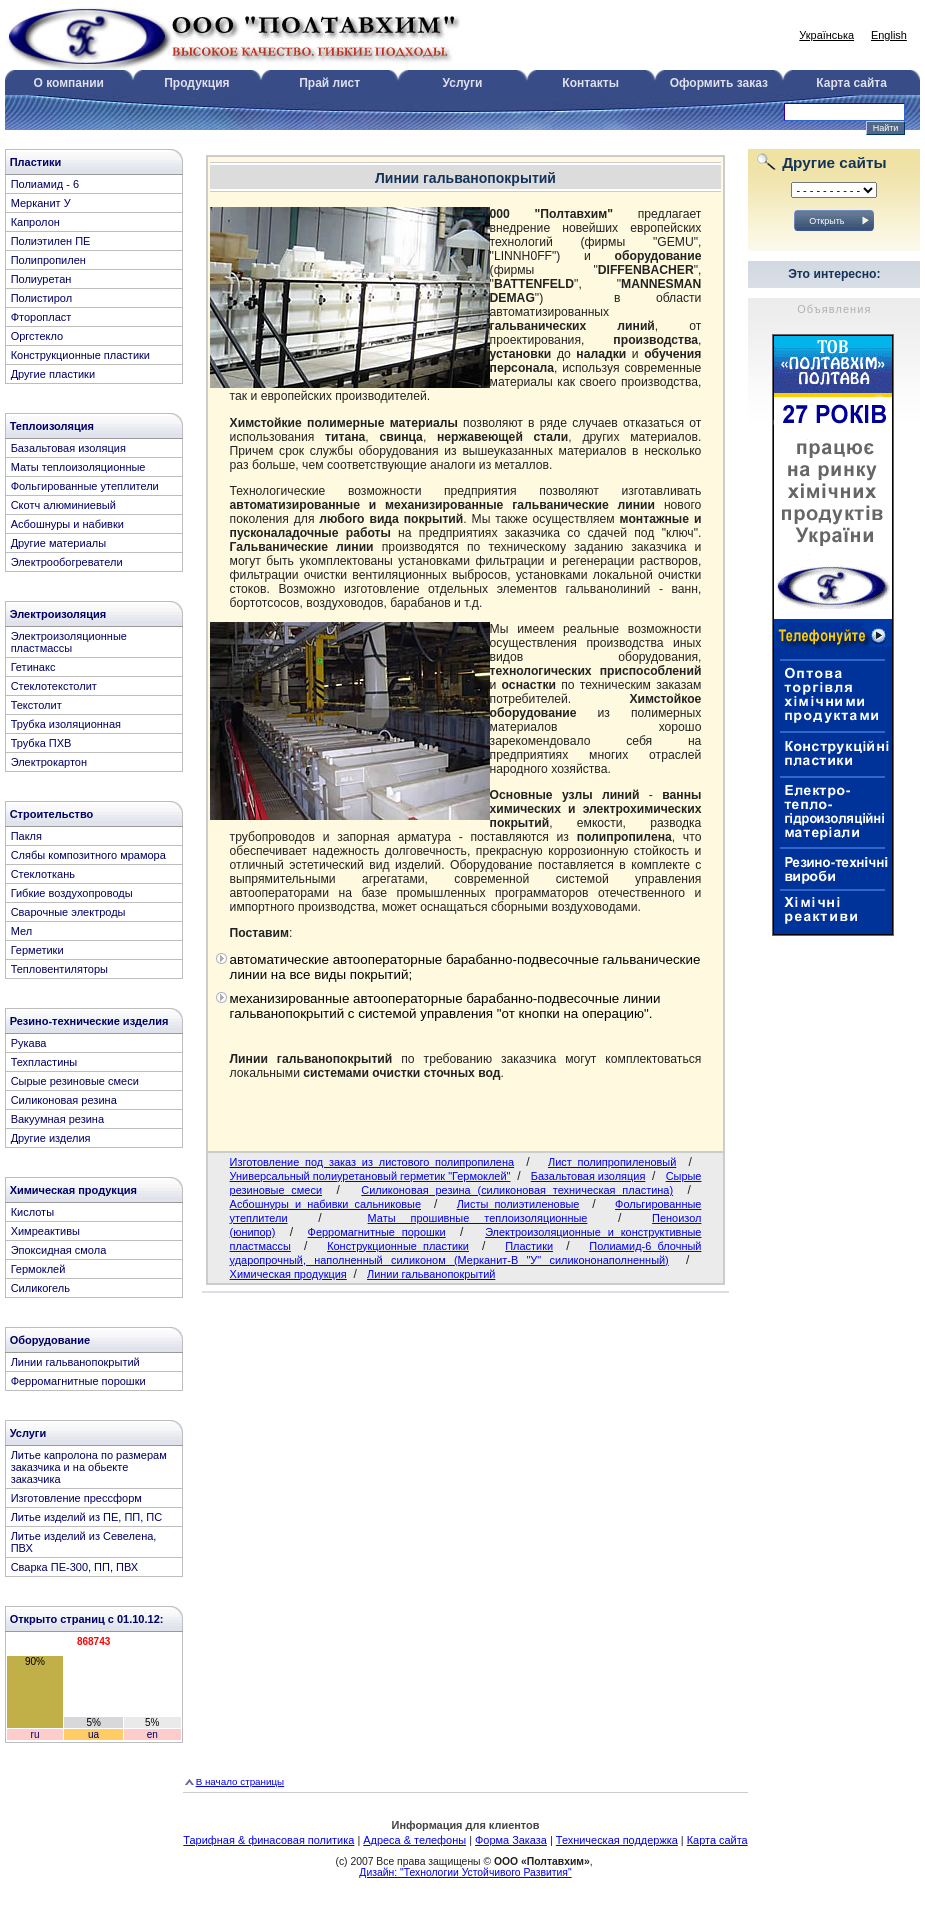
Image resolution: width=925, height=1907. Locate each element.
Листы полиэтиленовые (518, 1204)
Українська (826, 35)
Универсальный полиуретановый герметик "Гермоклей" (370, 1176)
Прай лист (329, 83)
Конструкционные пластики (398, 1246)
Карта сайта (851, 83)
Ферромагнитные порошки (377, 1232)
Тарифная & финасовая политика (268, 1840)
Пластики (529, 1246)
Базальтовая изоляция (588, 1176)
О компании (68, 83)
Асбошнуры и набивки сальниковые (325, 1204)
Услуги (463, 83)
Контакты (590, 83)
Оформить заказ (719, 83)
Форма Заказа (511, 1840)
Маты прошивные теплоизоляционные (478, 1218)
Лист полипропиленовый (612, 1162)
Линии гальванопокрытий (431, 1274)
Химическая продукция (288, 1274)
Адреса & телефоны (414, 1840)
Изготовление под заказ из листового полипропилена (372, 1162)
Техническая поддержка (617, 1840)
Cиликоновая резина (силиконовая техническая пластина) (517, 1190)
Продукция (196, 83)
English (889, 35)
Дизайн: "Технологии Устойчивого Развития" (465, 1872)
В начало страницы (240, 1781)
